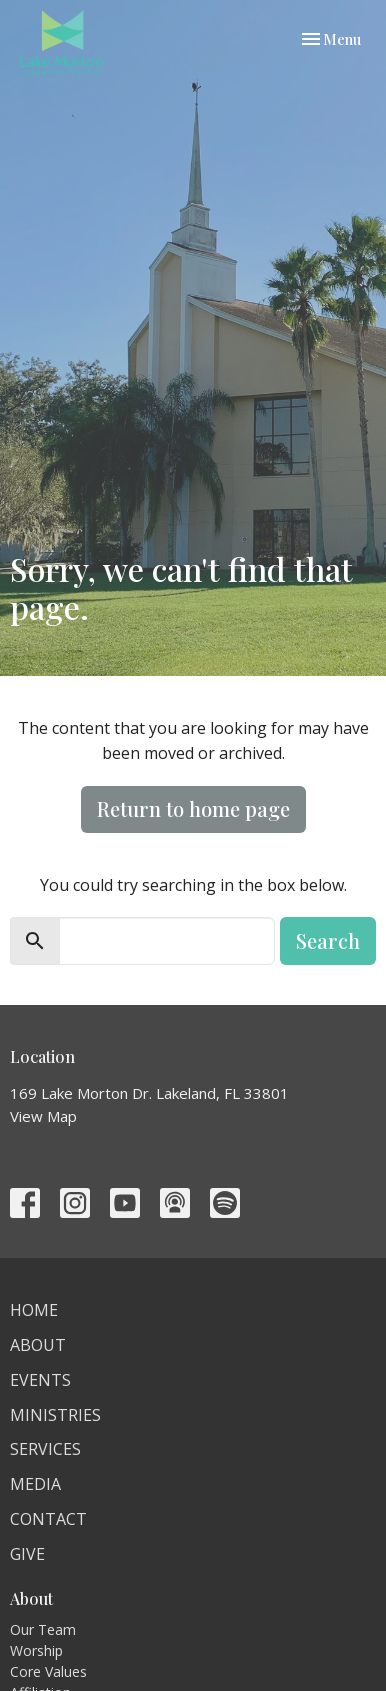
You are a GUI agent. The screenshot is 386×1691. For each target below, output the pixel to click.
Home (34, 1310)
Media (35, 1484)
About (38, 1345)
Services (45, 1449)
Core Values (48, 1671)
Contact (48, 1519)
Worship (36, 1650)
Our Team (43, 1629)
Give (27, 1554)
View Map (43, 1116)
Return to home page (193, 808)
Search (328, 940)
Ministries (55, 1415)
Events (40, 1380)
